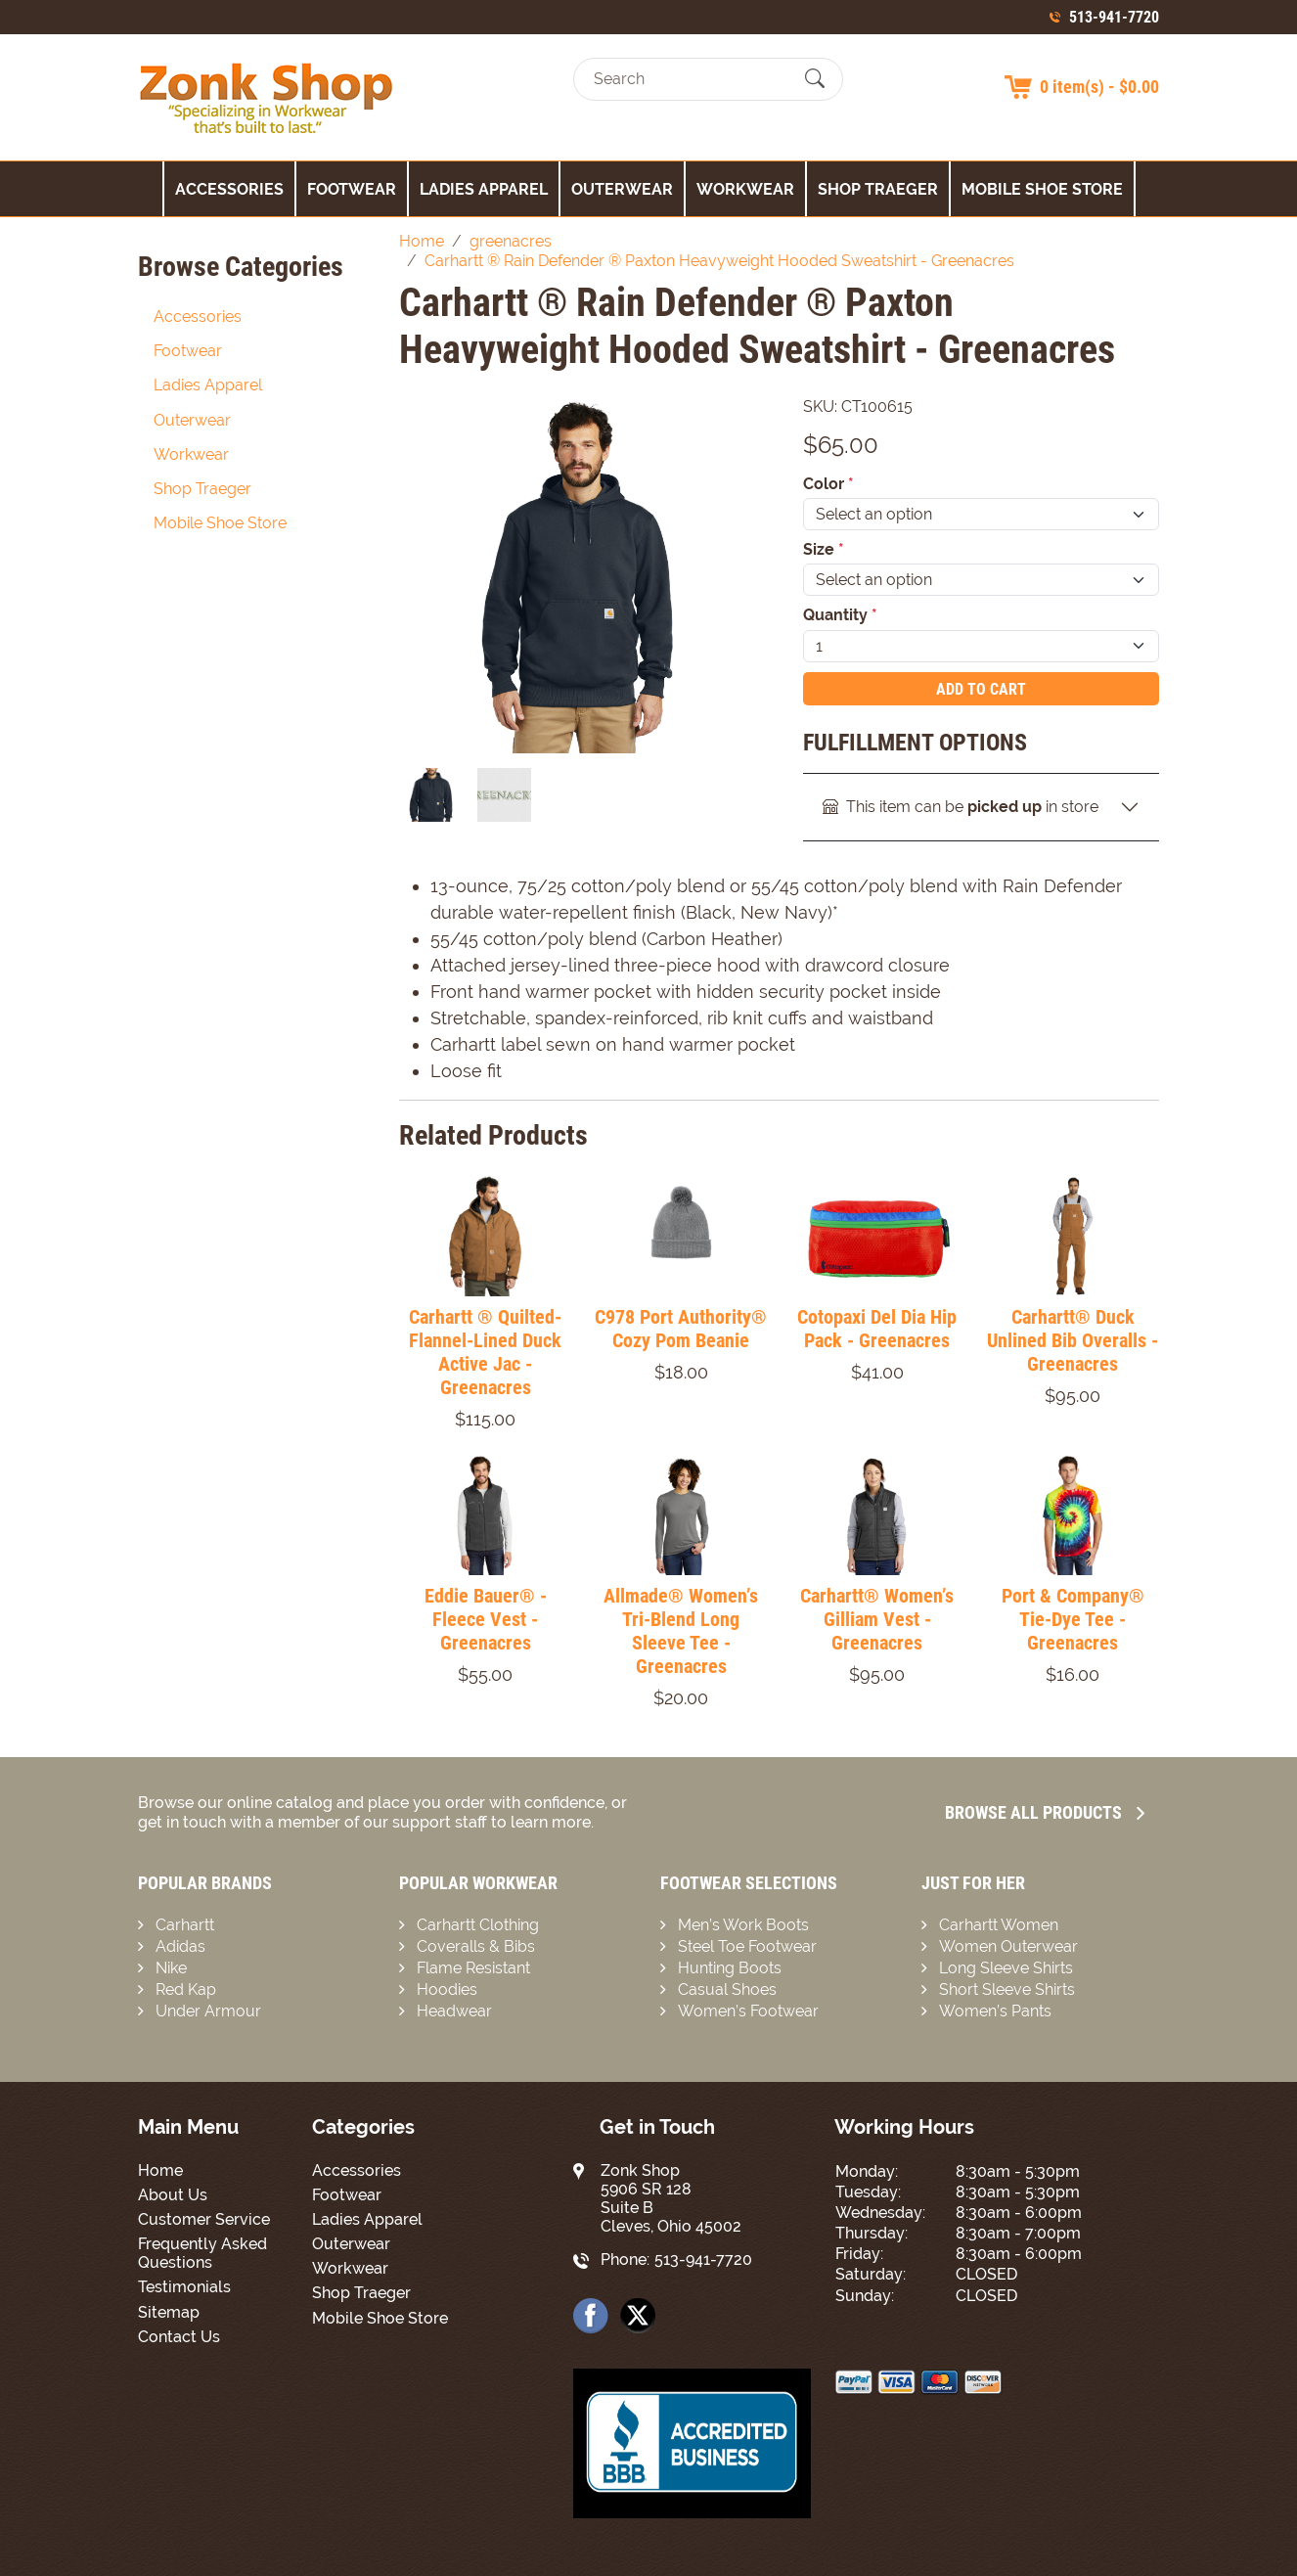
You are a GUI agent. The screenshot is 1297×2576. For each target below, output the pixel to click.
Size (823, 549)
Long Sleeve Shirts (1006, 1968)
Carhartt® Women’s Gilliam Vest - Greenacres (877, 1619)
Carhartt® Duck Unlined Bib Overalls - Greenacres (1072, 1340)
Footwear (351, 189)
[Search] (691, 79)
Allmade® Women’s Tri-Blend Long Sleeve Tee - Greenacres (681, 1631)
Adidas (180, 1946)
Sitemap (169, 2312)
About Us (172, 2195)
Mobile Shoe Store (1042, 189)
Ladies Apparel (484, 189)
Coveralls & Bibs (476, 1946)
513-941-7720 (1114, 17)
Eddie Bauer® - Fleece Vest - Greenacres (486, 1619)
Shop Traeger (878, 189)
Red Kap (186, 1989)
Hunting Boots (730, 1968)
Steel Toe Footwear (747, 1946)
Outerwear (622, 189)
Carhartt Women (998, 1925)
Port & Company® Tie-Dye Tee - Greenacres (1073, 1619)
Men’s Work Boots (743, 1925)
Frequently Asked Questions (202, 2253)
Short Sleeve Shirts (1007, 1989)
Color (828, 484)
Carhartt (185, 1925)
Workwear (745, 189)
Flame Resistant (473, 1968)
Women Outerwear (1008, 1946)
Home (160, 2170)
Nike (171, 1968)
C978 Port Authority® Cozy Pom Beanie (681, 1328)
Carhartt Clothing (478, 1925)
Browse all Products (1044, 1812)
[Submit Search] (814, 79)
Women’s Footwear (748, 2011)
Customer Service (204, 2219)
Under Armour (208, 2011)
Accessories (229, 189)
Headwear (454, 2011)
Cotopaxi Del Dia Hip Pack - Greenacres (877, 1328)
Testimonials (184, 2287)
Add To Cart (981, 689)
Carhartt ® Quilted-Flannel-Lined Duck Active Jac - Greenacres (485, 1352)
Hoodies (447, 1989)
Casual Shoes (727, 1989)
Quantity (840, 615)
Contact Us (179, 2336)
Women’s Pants (995, 2011)
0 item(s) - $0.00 (1099, 86)
